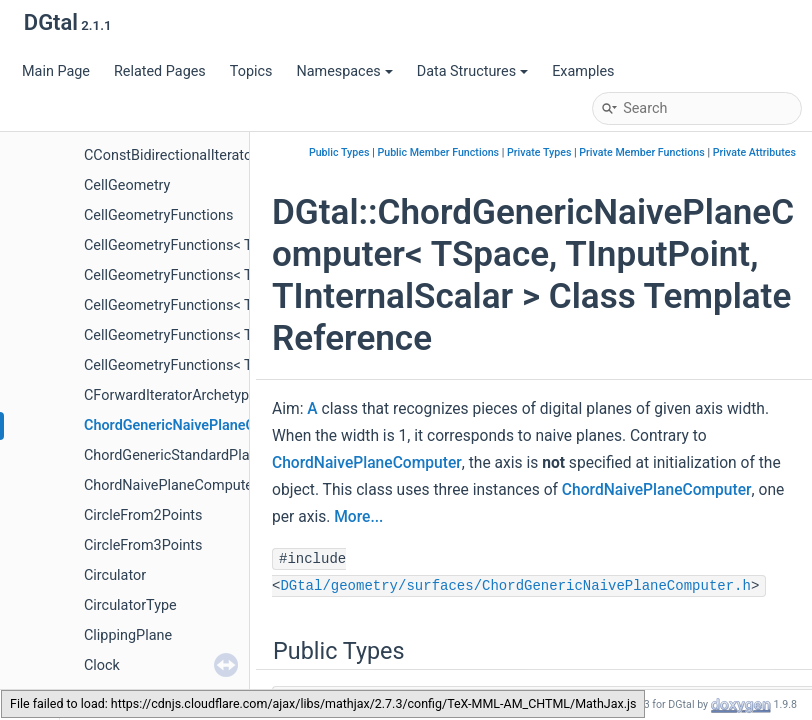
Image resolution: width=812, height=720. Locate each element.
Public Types (339, 152)
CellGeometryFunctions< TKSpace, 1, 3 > (212, 275)
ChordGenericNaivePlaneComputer (196, 425)
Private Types (539, 152)
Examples (583, 71)
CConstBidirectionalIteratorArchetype (202, 155)
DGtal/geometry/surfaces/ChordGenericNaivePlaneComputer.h (515, 586)
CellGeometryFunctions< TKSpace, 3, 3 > (212, 365)
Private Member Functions (641, 152)
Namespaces (344, 71)
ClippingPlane (128, 635)
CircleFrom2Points (143, 515)
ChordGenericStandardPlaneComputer (206, 455)
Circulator (115, 575)
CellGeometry (127, 185)
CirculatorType (130, 605)
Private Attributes (754, 152)
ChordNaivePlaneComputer (171, 485)
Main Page (56, 71)
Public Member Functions (438, 152)
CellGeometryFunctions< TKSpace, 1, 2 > (212, 245)
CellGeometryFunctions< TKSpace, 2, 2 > (212, 305)
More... (358, 517)
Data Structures (472, 71)
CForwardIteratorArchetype (170, 395)
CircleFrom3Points (143, 545)
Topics (251, 71)
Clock (102, 665)
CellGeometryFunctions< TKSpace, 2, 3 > (212, 335)
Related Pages (160, 71)
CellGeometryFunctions (158, 215)
